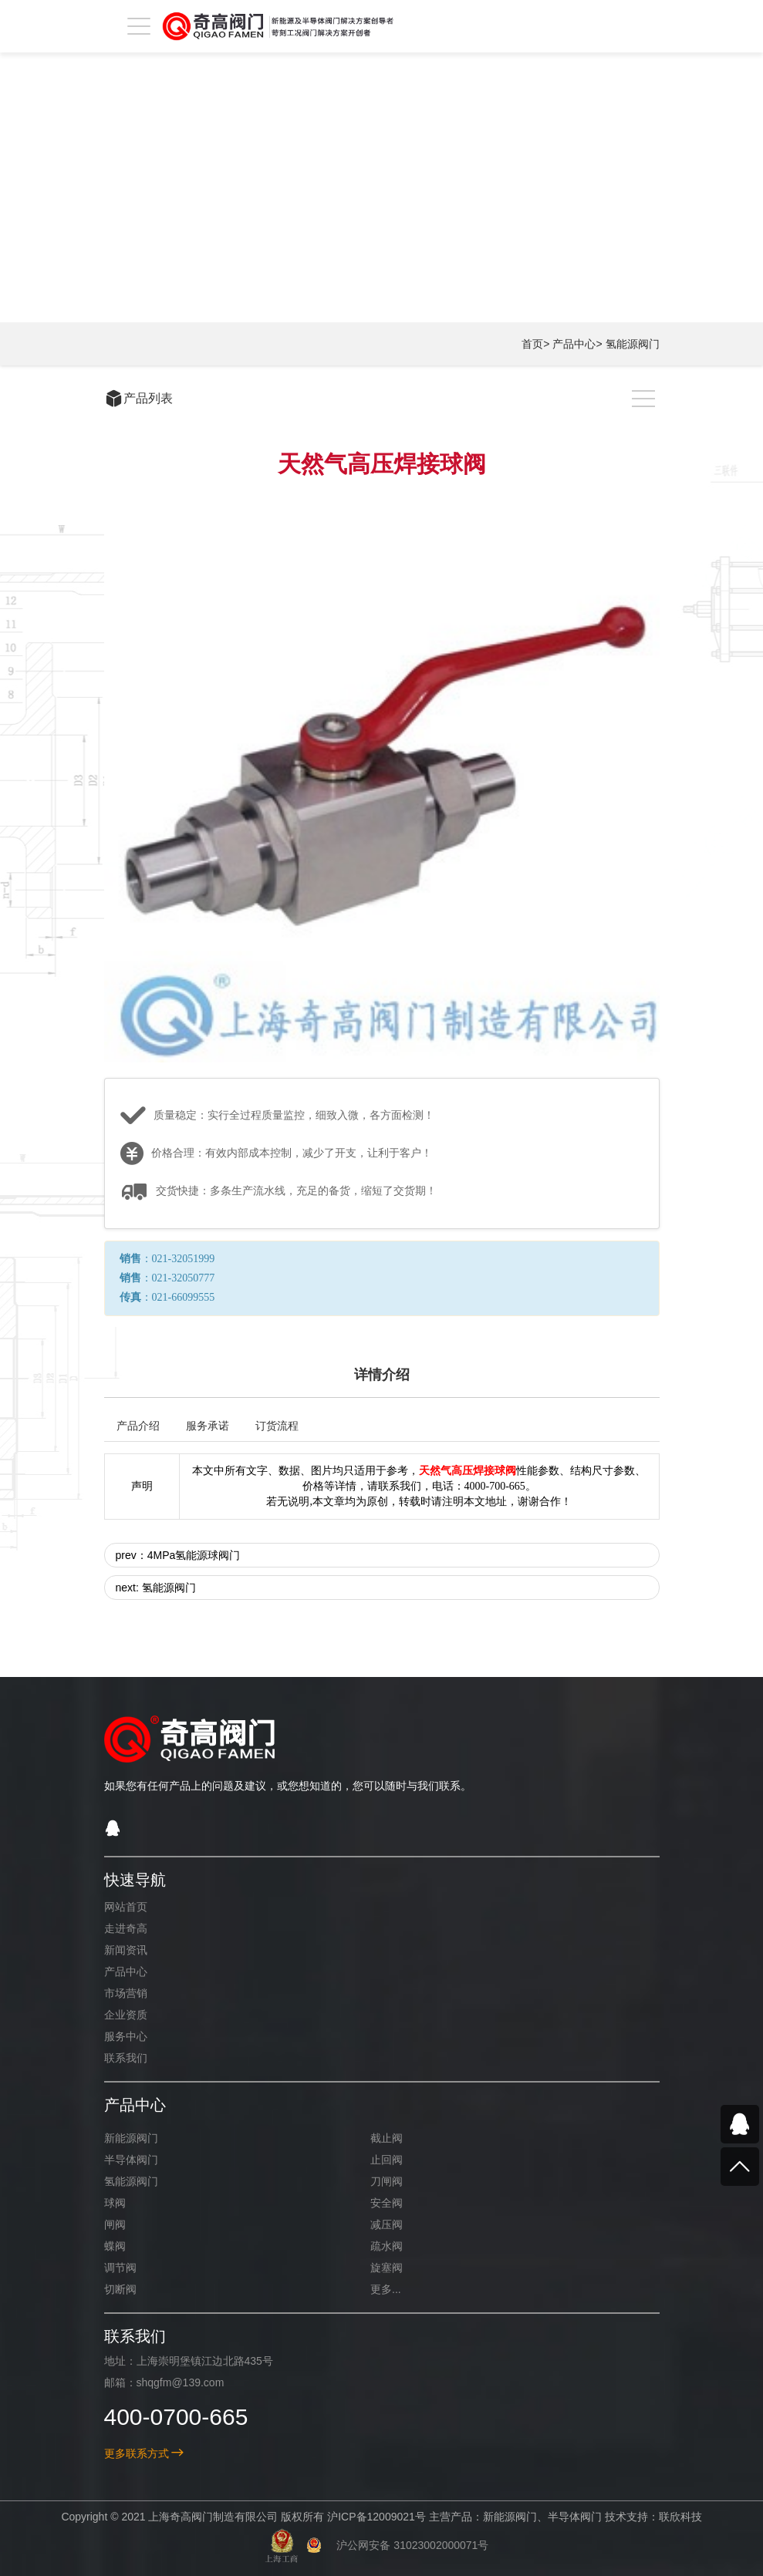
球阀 (115, 2203)
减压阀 (386, 2224)
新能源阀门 (131, 2138)
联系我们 (125, 2058)
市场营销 (125, 1993)
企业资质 (125, 2015)
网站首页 (125, 1907)
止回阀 (386, 2159)
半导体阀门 (131, 2159)
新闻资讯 (125, 1950)
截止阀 (386, 2138)
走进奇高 (125, 1928)
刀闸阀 (386, 2181)
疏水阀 (386, 2246)
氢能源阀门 (633, 344)
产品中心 (574, 344)
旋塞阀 (386, 2267)
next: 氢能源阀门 (156, 1587)
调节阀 (120, 2267)
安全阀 (386, 2203)
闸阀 (115, 2224)
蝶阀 (115, 2246)
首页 (532, 344)
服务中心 (125, 2036)
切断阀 (120, 2289)
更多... (385, 2289)
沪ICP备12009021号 (376, 2516)
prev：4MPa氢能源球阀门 (178, 1555)
